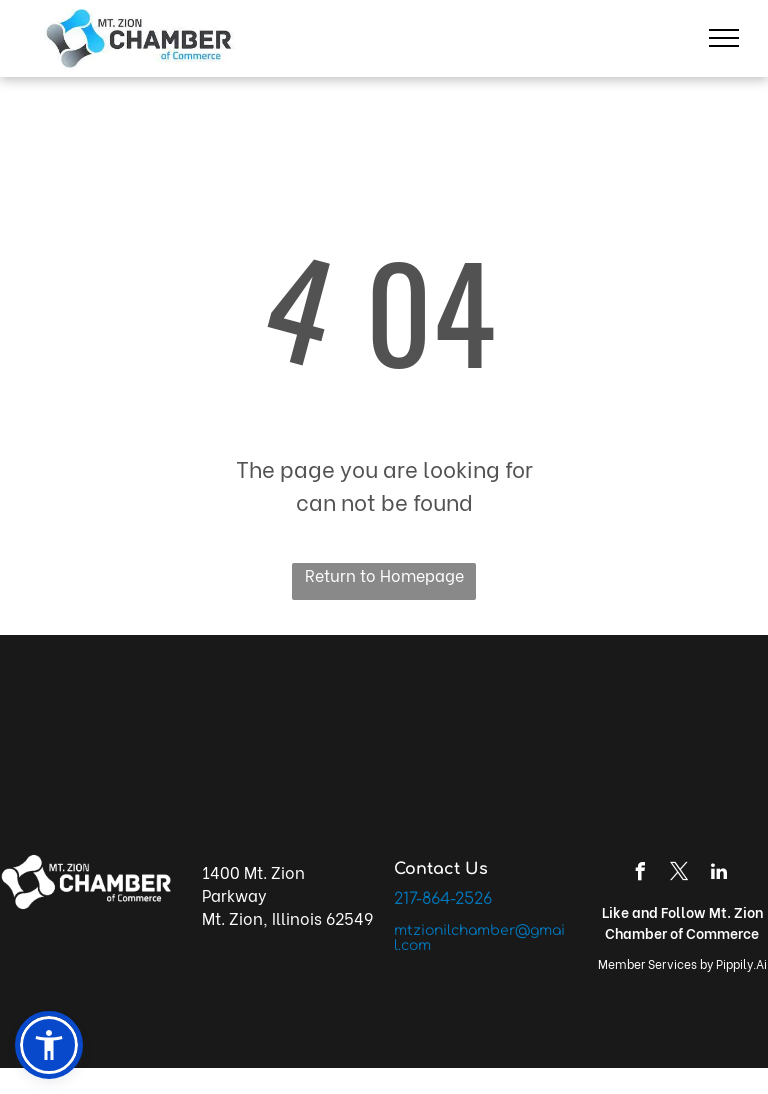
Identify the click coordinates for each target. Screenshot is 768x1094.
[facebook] (641, 874)
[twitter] (680, 874)
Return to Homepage (384, 574)
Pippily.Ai (741, 963)
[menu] (724, 38)
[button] (49, 1045)
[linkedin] (719, 874)
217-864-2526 (443, 899)
